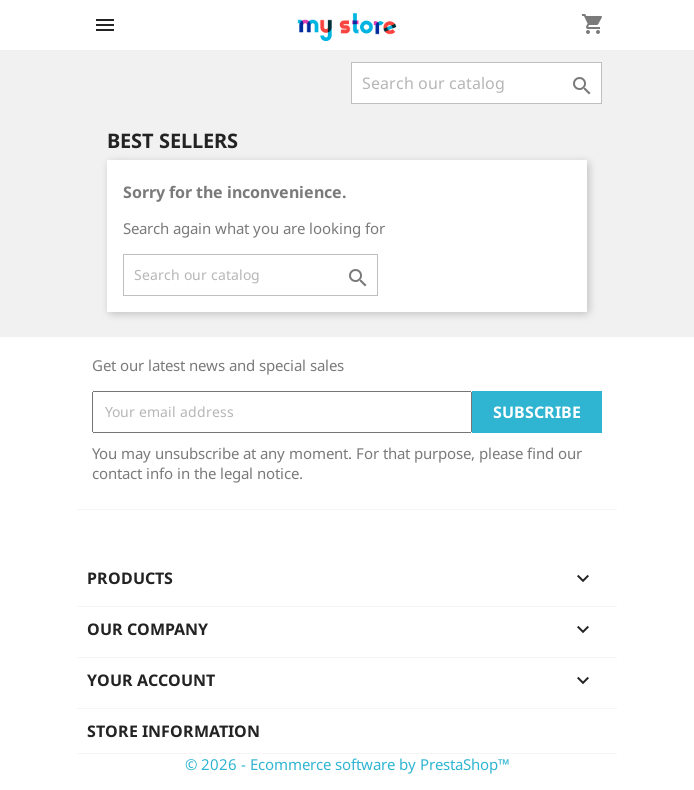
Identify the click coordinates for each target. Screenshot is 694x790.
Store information (173, 731)
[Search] (476, 83)
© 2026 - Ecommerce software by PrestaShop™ (347, 764)
